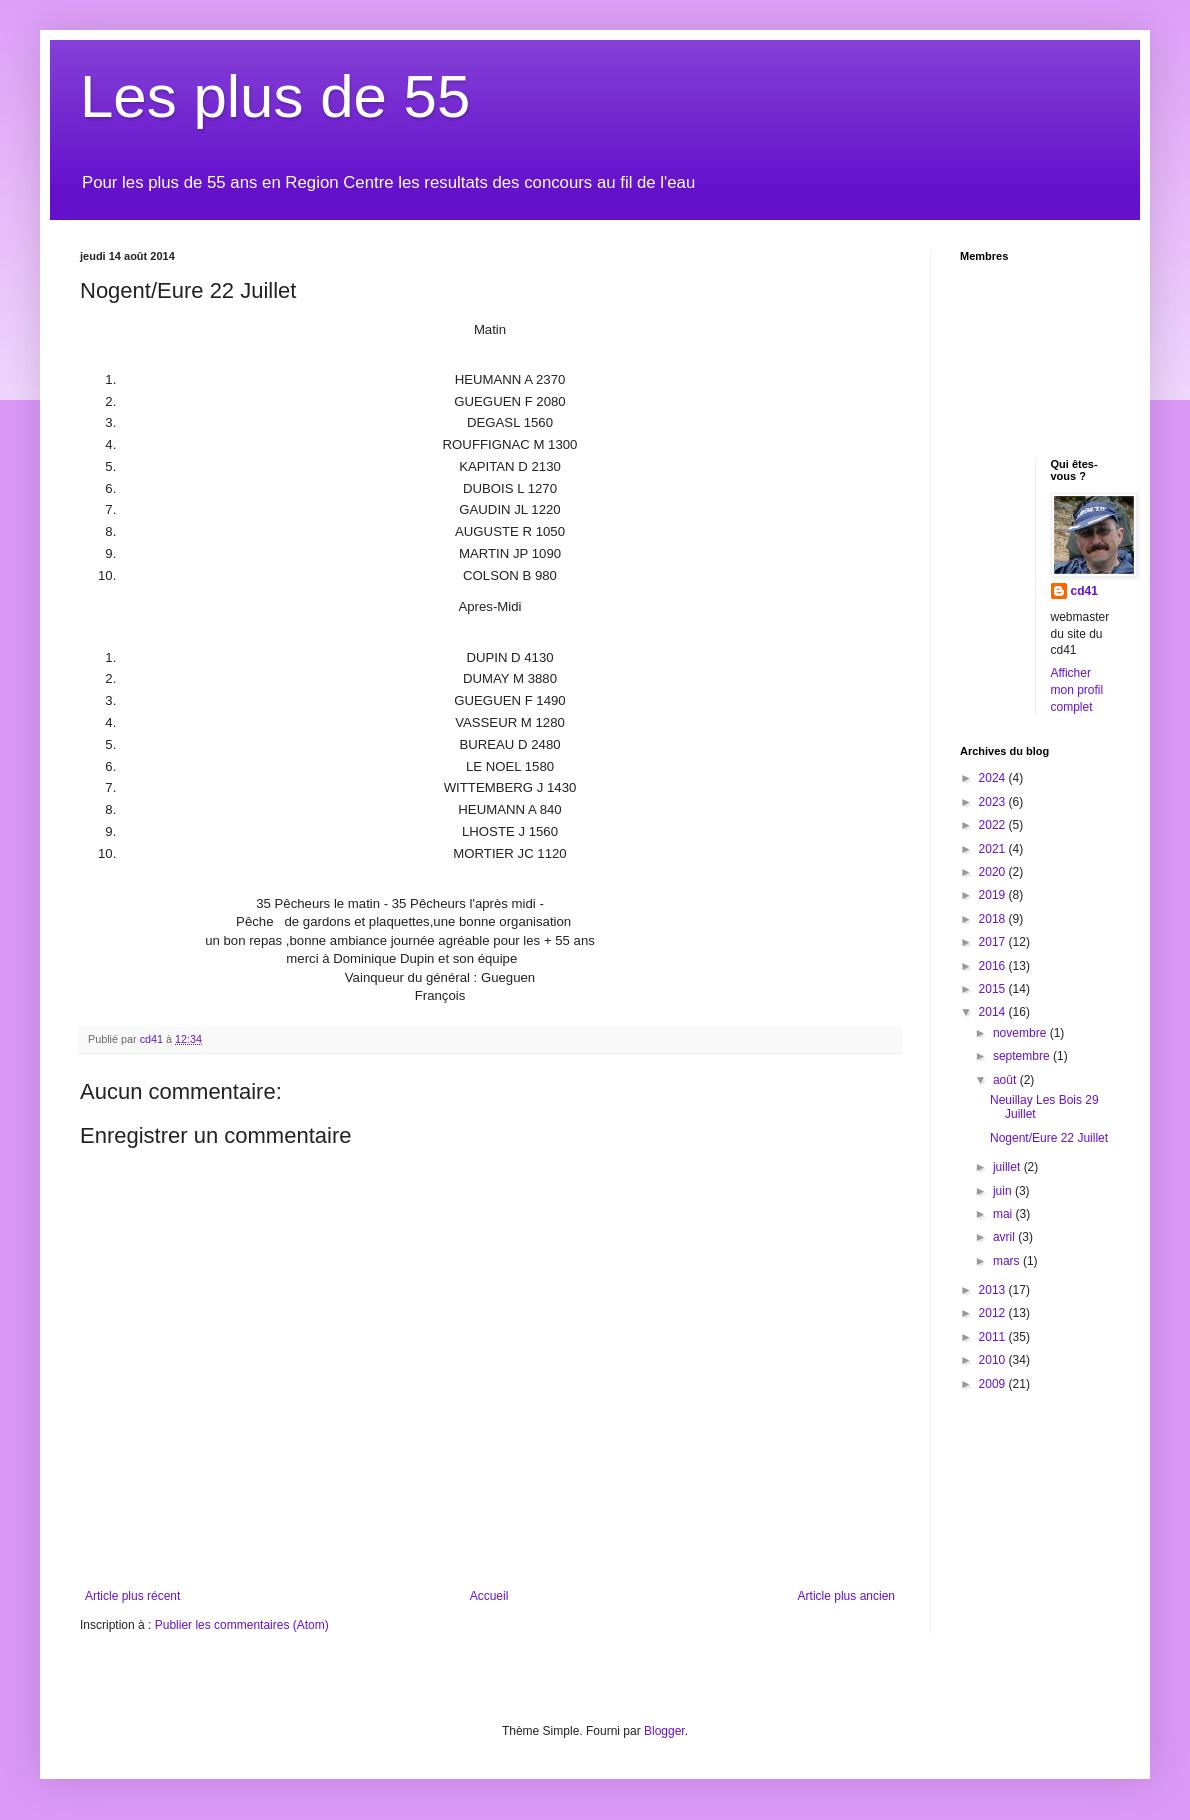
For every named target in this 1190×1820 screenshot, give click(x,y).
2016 (994, 966)
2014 (994, 1012)
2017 (994, 942)
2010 (994, 1360)
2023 (994, 802)
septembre (1023, 1056)
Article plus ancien (846, 1596)
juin (1004, 1191)
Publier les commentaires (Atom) (242, 1625)
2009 (994, 1384)
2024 (994, 778)
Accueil (489, 1596)
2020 (994, 872)
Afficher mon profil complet (1077, 690)
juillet (1008, 1167)
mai (1004, 1214)
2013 (994, 1290)
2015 (994, 989)
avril (1005, 1237)
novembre (1021, 1033)
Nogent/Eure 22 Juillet (1049, 1138)
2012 (994, 1313)
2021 (994, 849)
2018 (994, 919)
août (1006, 1080)
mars (1008, 1261)
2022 (994, 825)
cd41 (1084, 591)
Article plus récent (132, 1596)
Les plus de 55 (275, 96)
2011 (994, 1337)
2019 (994, 895)
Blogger (664, 1731)
